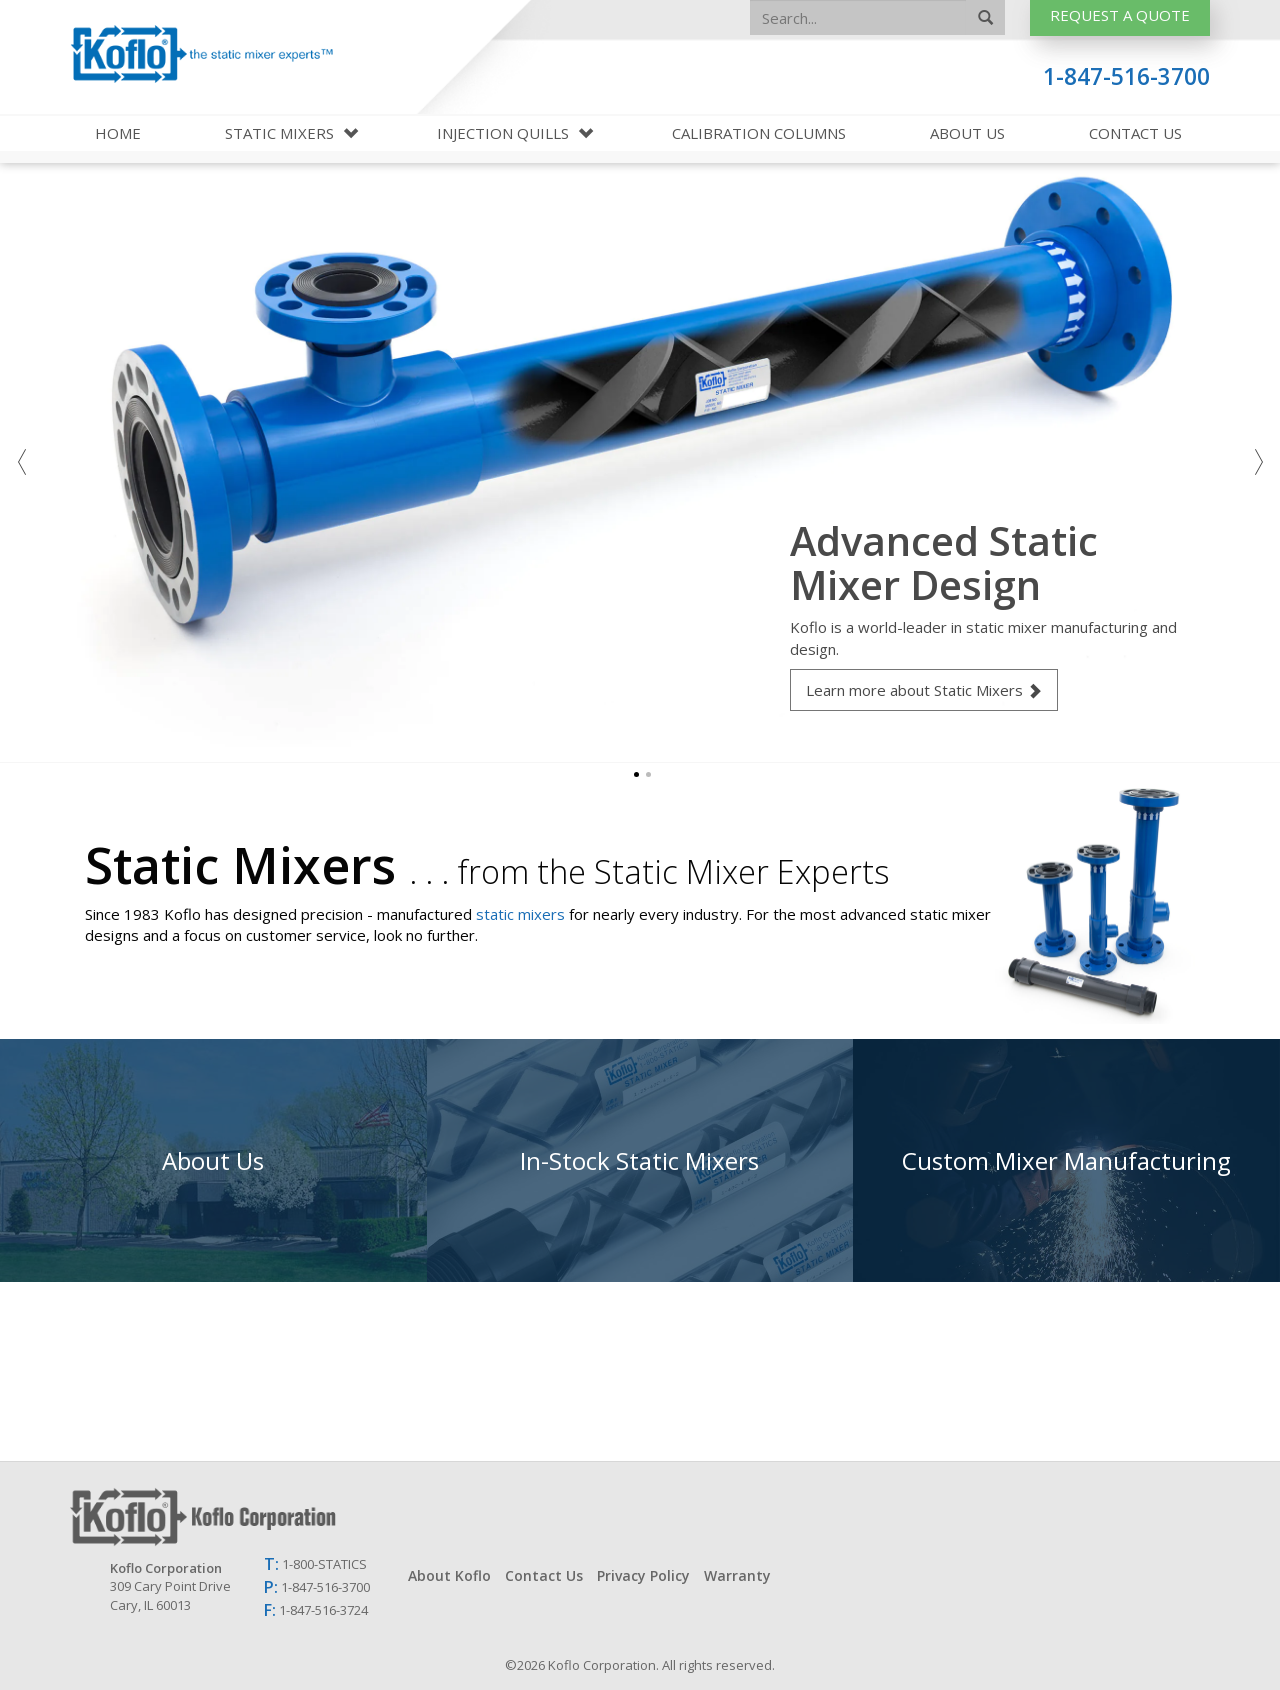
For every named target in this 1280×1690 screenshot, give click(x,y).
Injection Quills (505, 133)
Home (118, 133)
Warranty (737, 1575)
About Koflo (449, 1575)
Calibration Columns (759, 133)
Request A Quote (1120, 15)
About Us (967, 133)
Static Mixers (281, 133)
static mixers (520, 914)
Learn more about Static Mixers (924, 690)
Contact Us (1135, 133)
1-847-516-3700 (1126, 76)
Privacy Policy (643, 1575)
